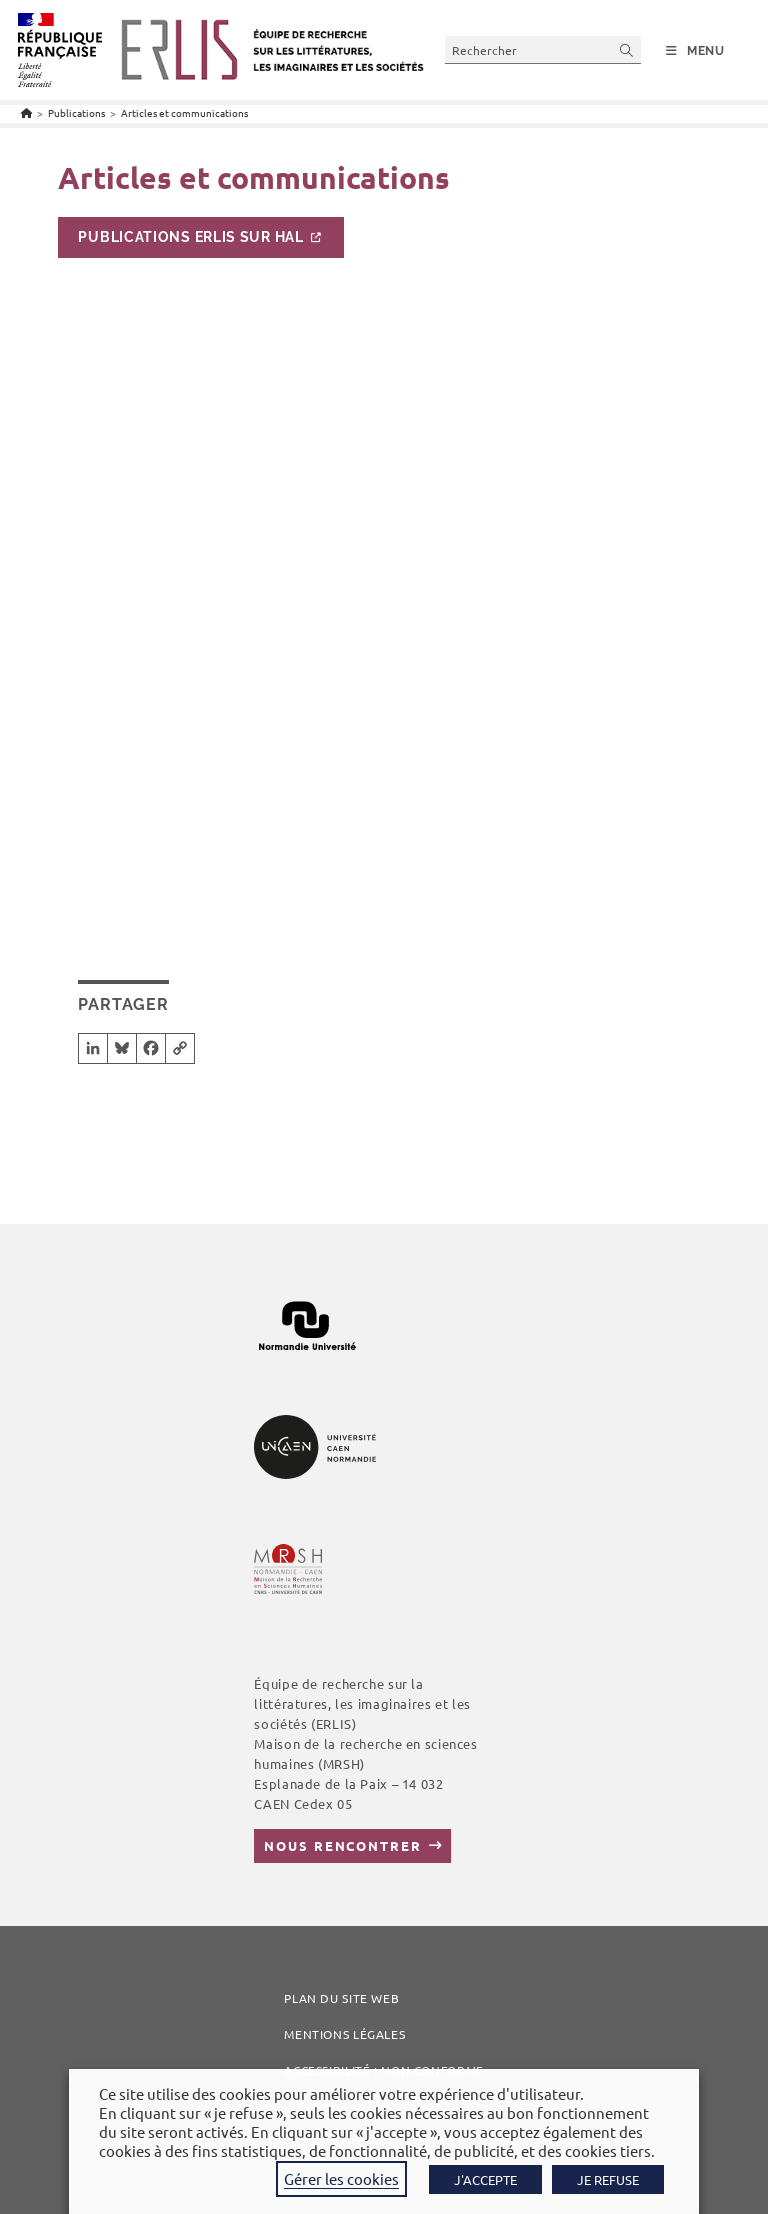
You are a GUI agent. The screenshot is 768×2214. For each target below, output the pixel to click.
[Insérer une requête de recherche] (543, 49)
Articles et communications (184, 112)
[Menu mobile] (695, 51)
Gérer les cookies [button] (341, 2178)
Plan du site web (341, 1998)
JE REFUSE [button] (608, 2179)
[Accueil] (26, 112)
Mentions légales (344, 2034)
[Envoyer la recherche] (627, 49)
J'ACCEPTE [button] (485, 2179)
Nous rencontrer (342, 1845)
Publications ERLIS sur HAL (190, 237)
